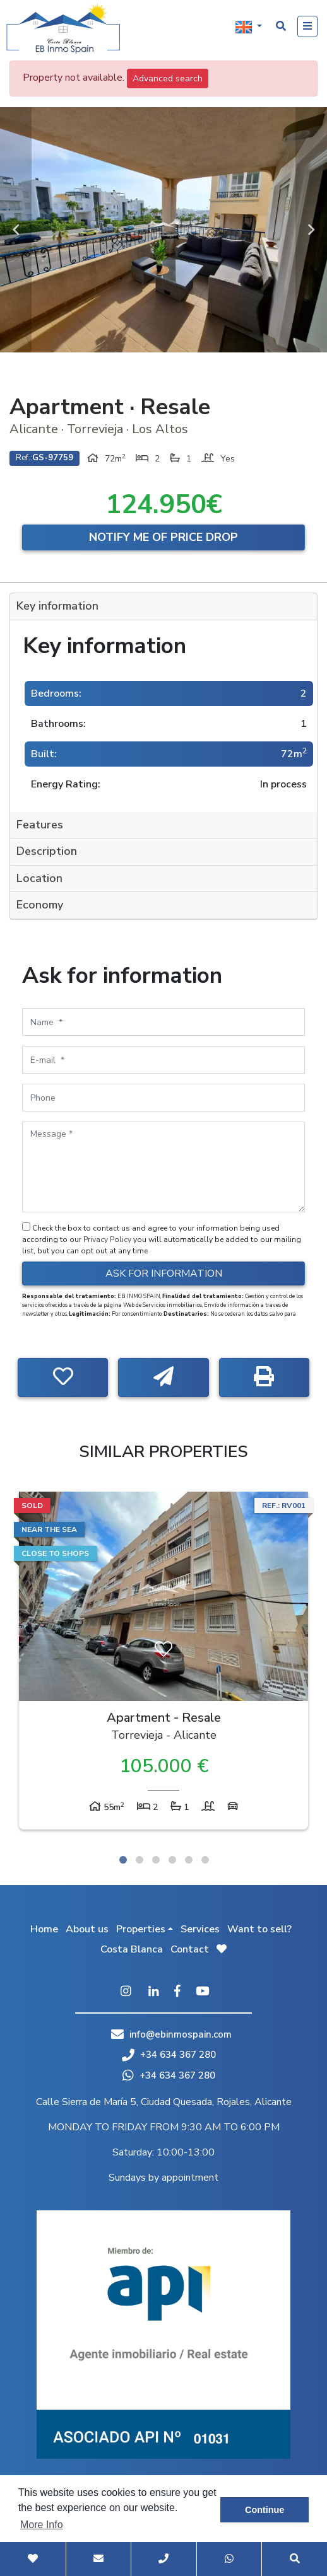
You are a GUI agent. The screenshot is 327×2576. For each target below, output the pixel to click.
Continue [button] (264, 2510)
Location (39, 878)
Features (39, 824)
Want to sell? (259, 1929)
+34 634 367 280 (169, 2054)
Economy (39, 904)
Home (44, 1929)
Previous (16, 229)
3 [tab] (156, 1860)
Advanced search (168, 78)
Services (200, 1929)
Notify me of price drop (163, 537)
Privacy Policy (108, 1239)
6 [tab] (205, 1860)
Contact (189, 1949)
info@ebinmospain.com (180, 2034)
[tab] (163, 606)
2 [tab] (139, 1860)
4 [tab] (172, 1860)
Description (46, 851)
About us (87, 1929)
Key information (57, 605)
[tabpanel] (163, 1664)
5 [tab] (189, 1860)
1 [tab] (123, 1860)
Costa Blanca (131, 1949)
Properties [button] (140, 1929)
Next (311, 229)
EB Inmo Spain (63, 28)
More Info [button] (41, 2524)
